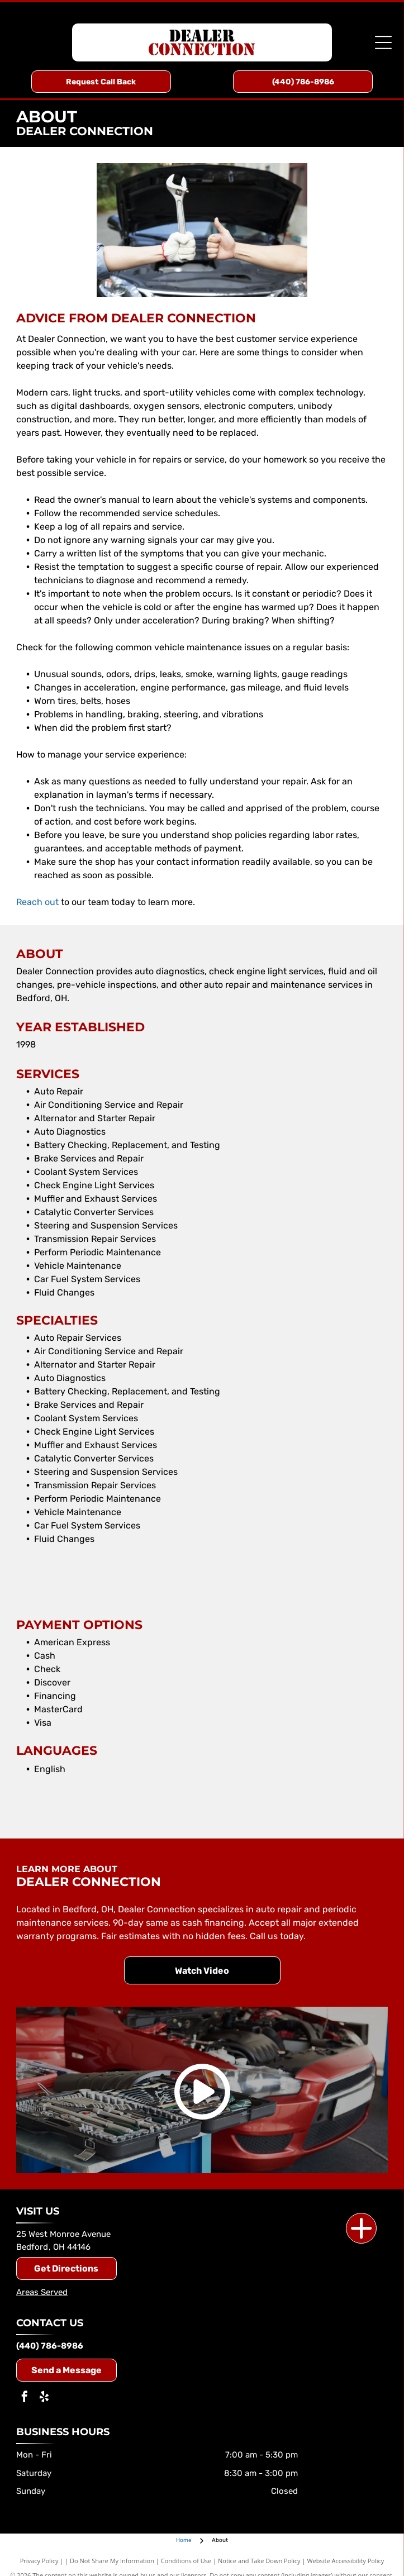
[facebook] (24, 2398)
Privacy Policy (39, 2560)
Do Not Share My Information (112, 2560)
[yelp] (44, 2398)
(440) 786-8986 (49, 2346)
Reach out (37, 902)
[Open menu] (383, 42)
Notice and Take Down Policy (259, 2560)
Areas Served (42, 2292)
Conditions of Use (186, 2560)
